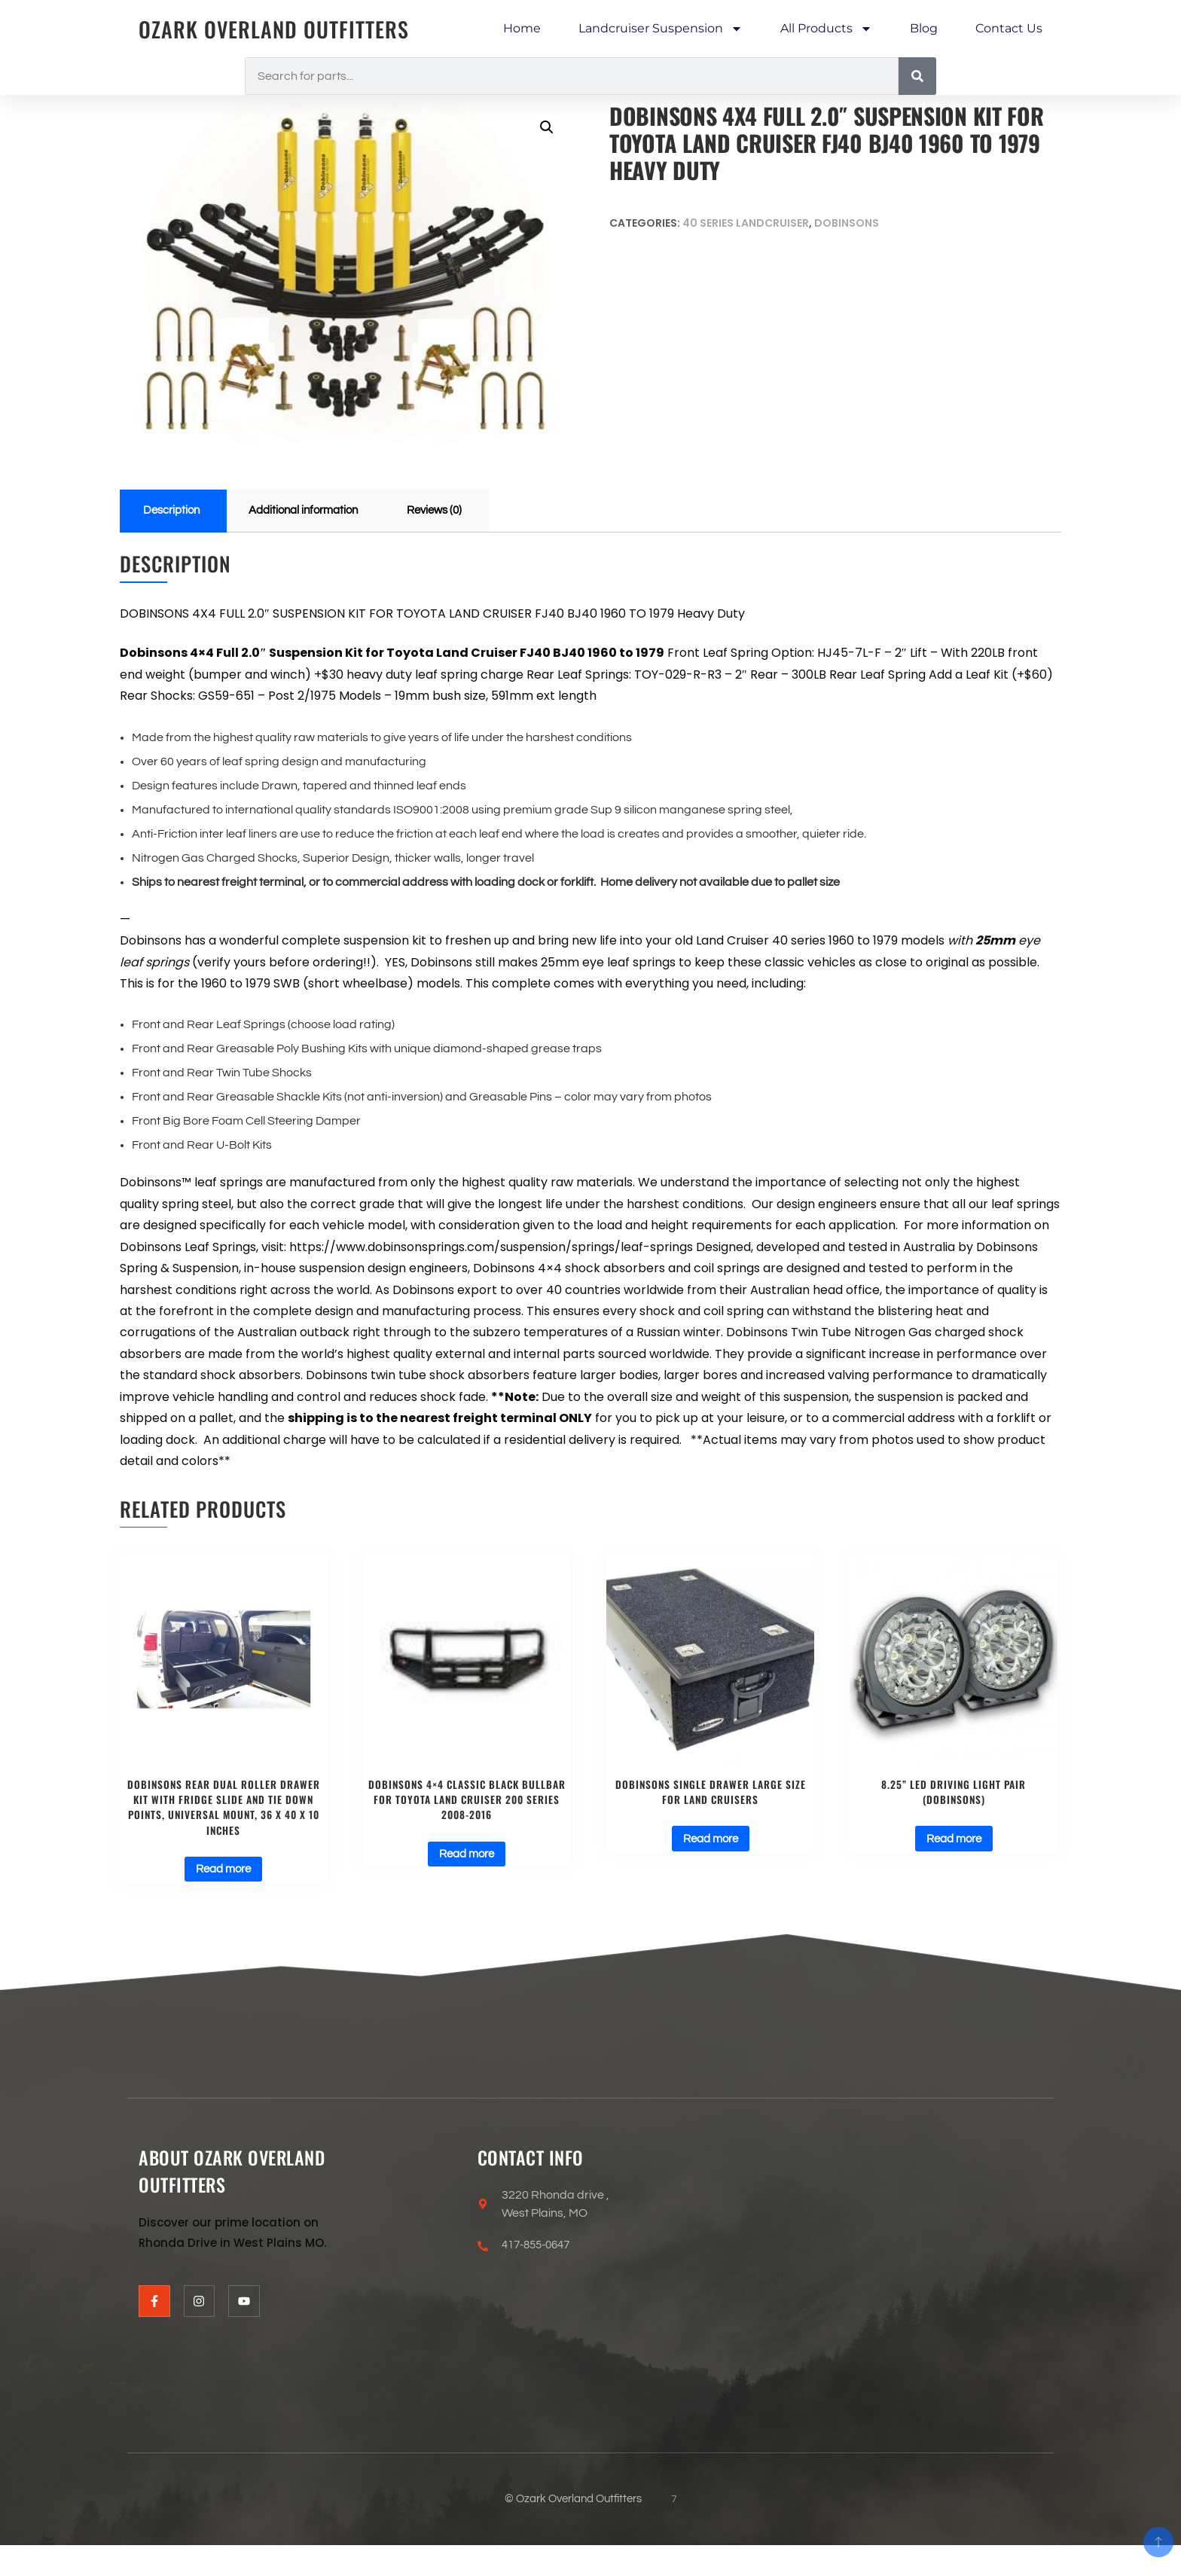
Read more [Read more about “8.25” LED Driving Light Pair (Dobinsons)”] (953, 1844)
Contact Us (1008, 28)
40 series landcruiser (745, 222)
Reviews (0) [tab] (452, 511)
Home (522, 28)
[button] (546, 128)
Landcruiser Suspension (660, 28)
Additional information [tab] (313, 511)
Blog (924, 28)
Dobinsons (846, 222)
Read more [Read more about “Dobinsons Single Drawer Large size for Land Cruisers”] (710, 1844)
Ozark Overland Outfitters (282, 29)
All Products (826, 28)
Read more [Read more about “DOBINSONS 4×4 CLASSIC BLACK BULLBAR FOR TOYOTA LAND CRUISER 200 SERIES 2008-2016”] (466, 1860)
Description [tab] (174, 511)
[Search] (917, 76)
